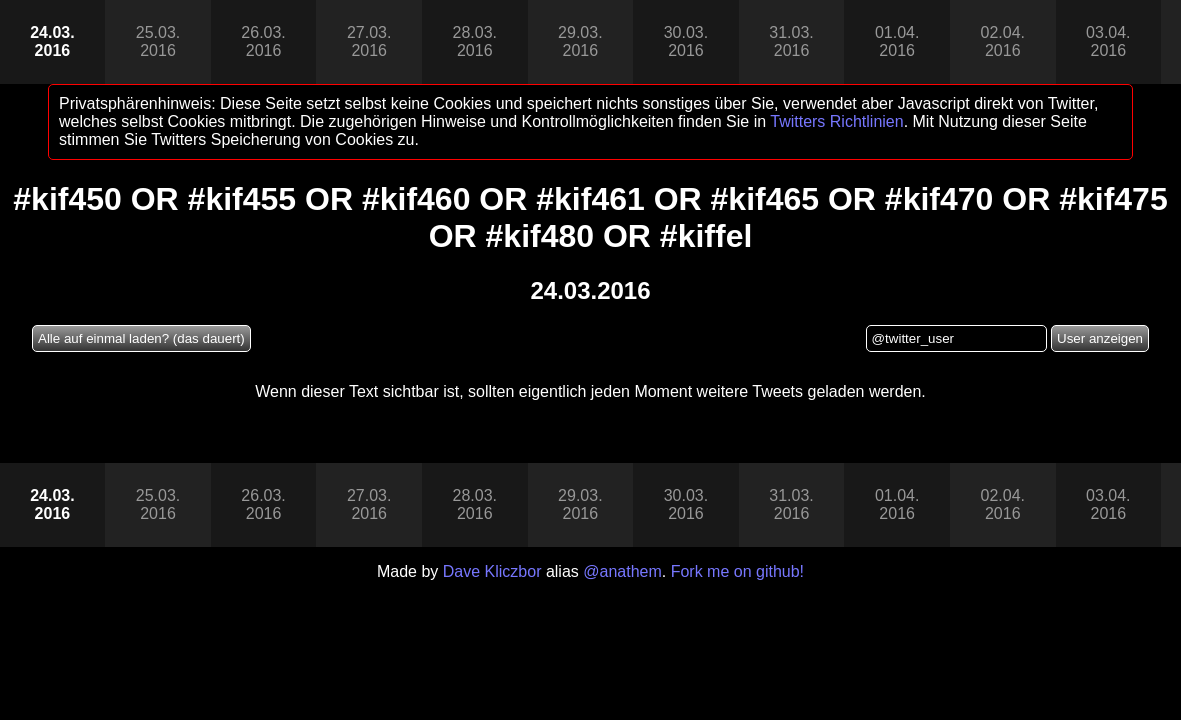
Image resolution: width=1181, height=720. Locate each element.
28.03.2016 (475, 41)
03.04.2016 (1108, 41)
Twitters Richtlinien (836, 121)
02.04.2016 (1002, 41)
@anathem (622, 571)
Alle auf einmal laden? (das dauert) (141, 338)
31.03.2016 (791, 41)
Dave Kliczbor (492, 571)
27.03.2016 (369, 41)
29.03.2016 (580, 41)
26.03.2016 (263, 41)
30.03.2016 (686, 41)
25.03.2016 (158, 41)
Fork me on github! (737, 571)
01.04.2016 (897, 41)
